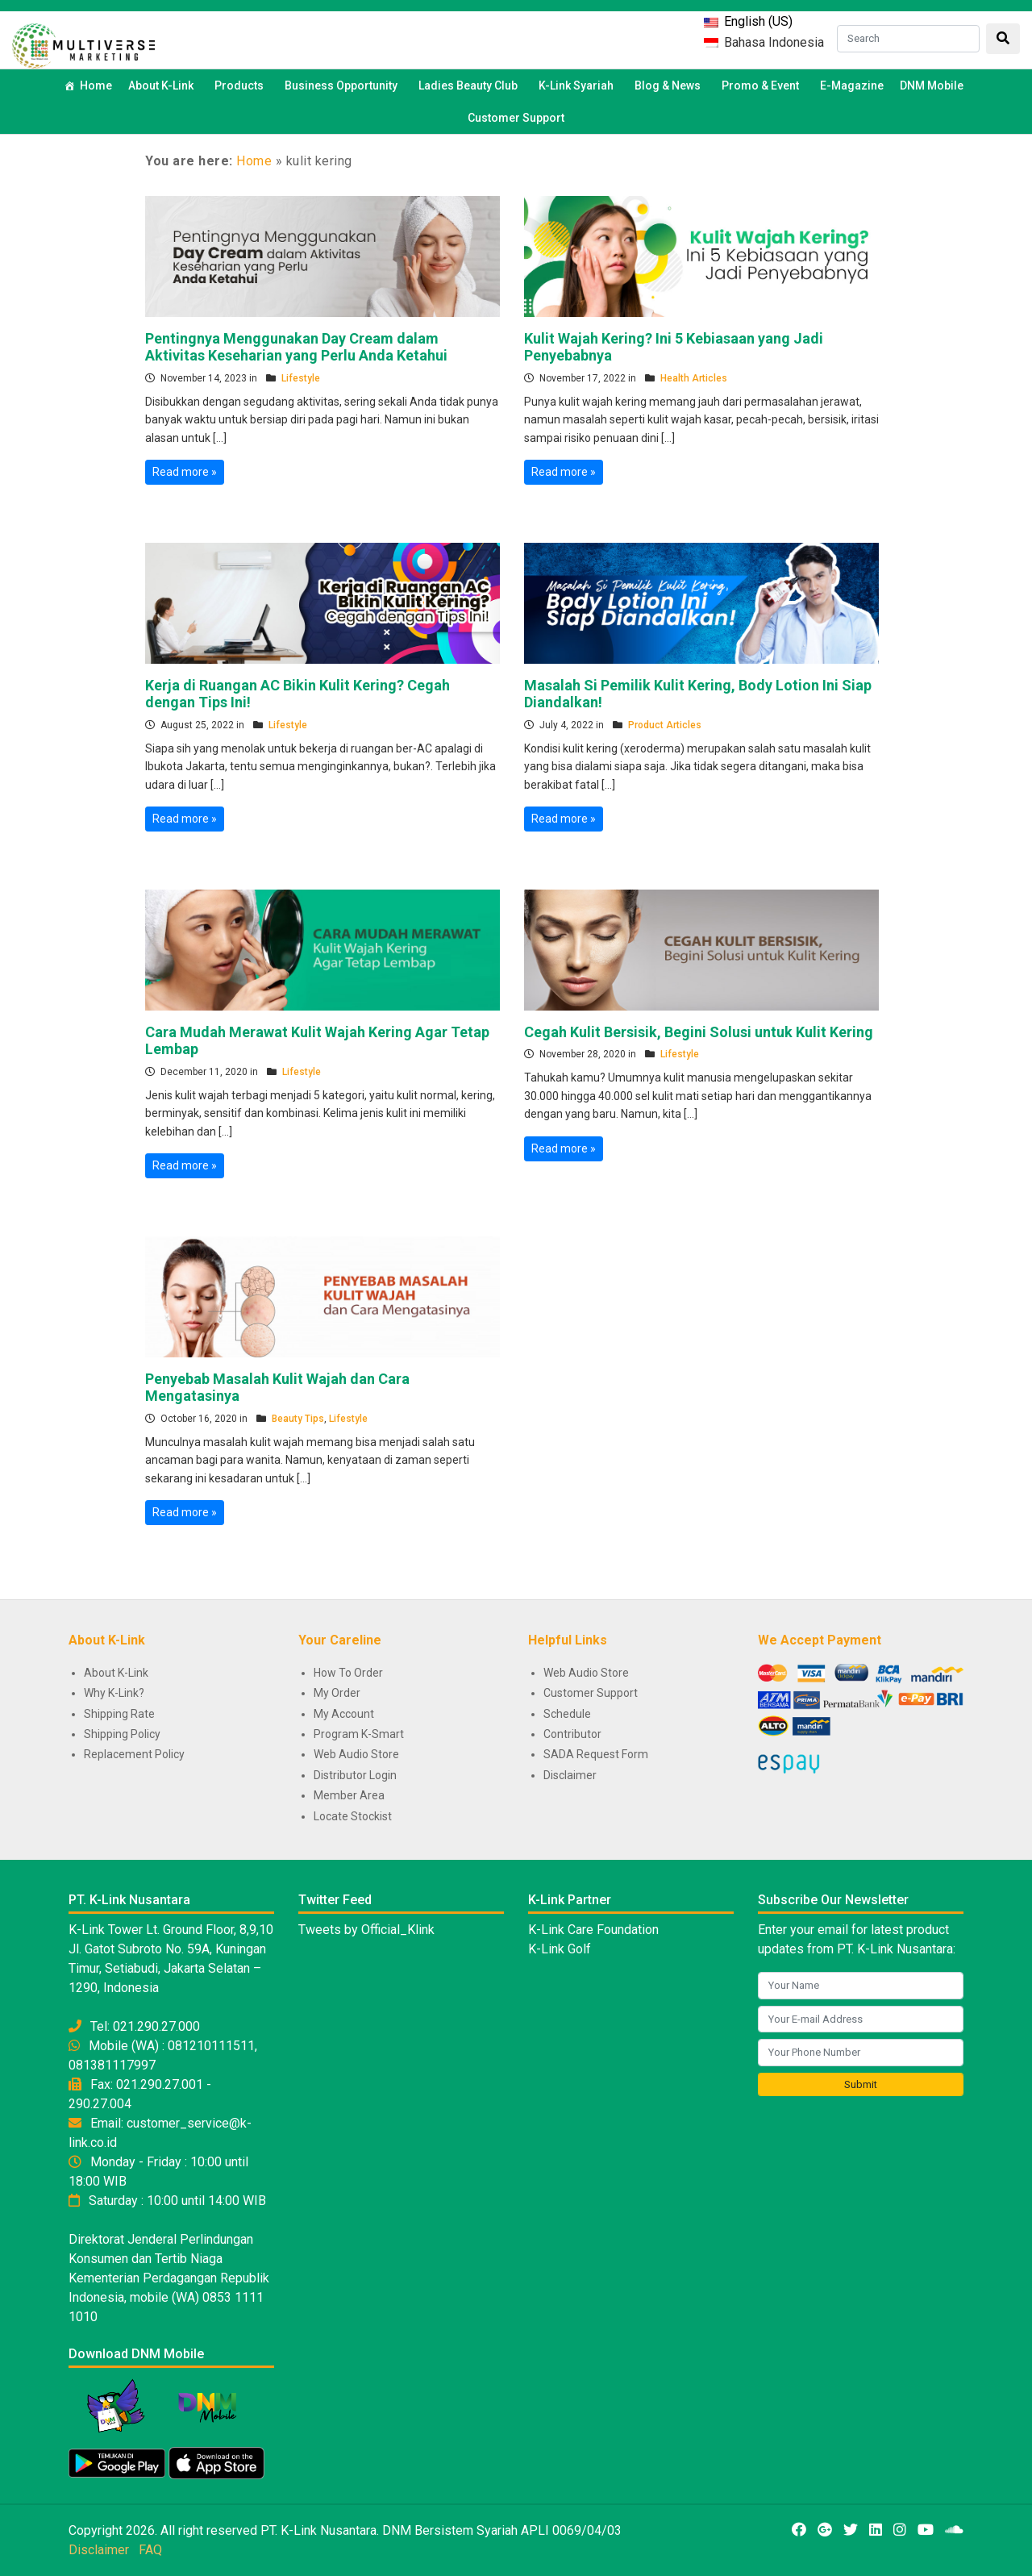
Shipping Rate (119, 1713)
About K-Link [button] (163, 85)
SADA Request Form (595, 1754)
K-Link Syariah (578, 85)
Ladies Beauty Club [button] (470, 85)
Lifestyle (300, 378)
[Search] (908, 38)
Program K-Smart (359, 1734)
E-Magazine (852, 85)
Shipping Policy (122, 1734)
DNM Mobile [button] (934, 85)
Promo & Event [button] (763, 85)
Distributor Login (355, 1775)
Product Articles (664, 725)
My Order (337, 1692)
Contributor (572, 1734)
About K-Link (116, 1672)
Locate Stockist (353, 1816)
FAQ (150, 2549)
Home (96, 85)
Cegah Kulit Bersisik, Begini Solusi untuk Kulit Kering (698, 1031)
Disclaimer (570, 1775)
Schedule (567, 1713)
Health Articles (693, 378)
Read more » (184, 471)
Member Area (349, 1795)
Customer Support (516, 117)
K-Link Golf (559, 1949)
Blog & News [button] (670, 85)
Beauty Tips (298, 1418)
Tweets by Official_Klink (366, 1929)
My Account (344, 1713)
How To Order (348, 1672)
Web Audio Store (356, 1754)
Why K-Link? (114, 1692)
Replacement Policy (134, 1754)
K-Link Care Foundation (593, 1929)
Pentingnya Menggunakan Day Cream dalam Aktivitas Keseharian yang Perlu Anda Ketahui (296, 347)
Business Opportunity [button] (343, 85)
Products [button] (241, 85)
